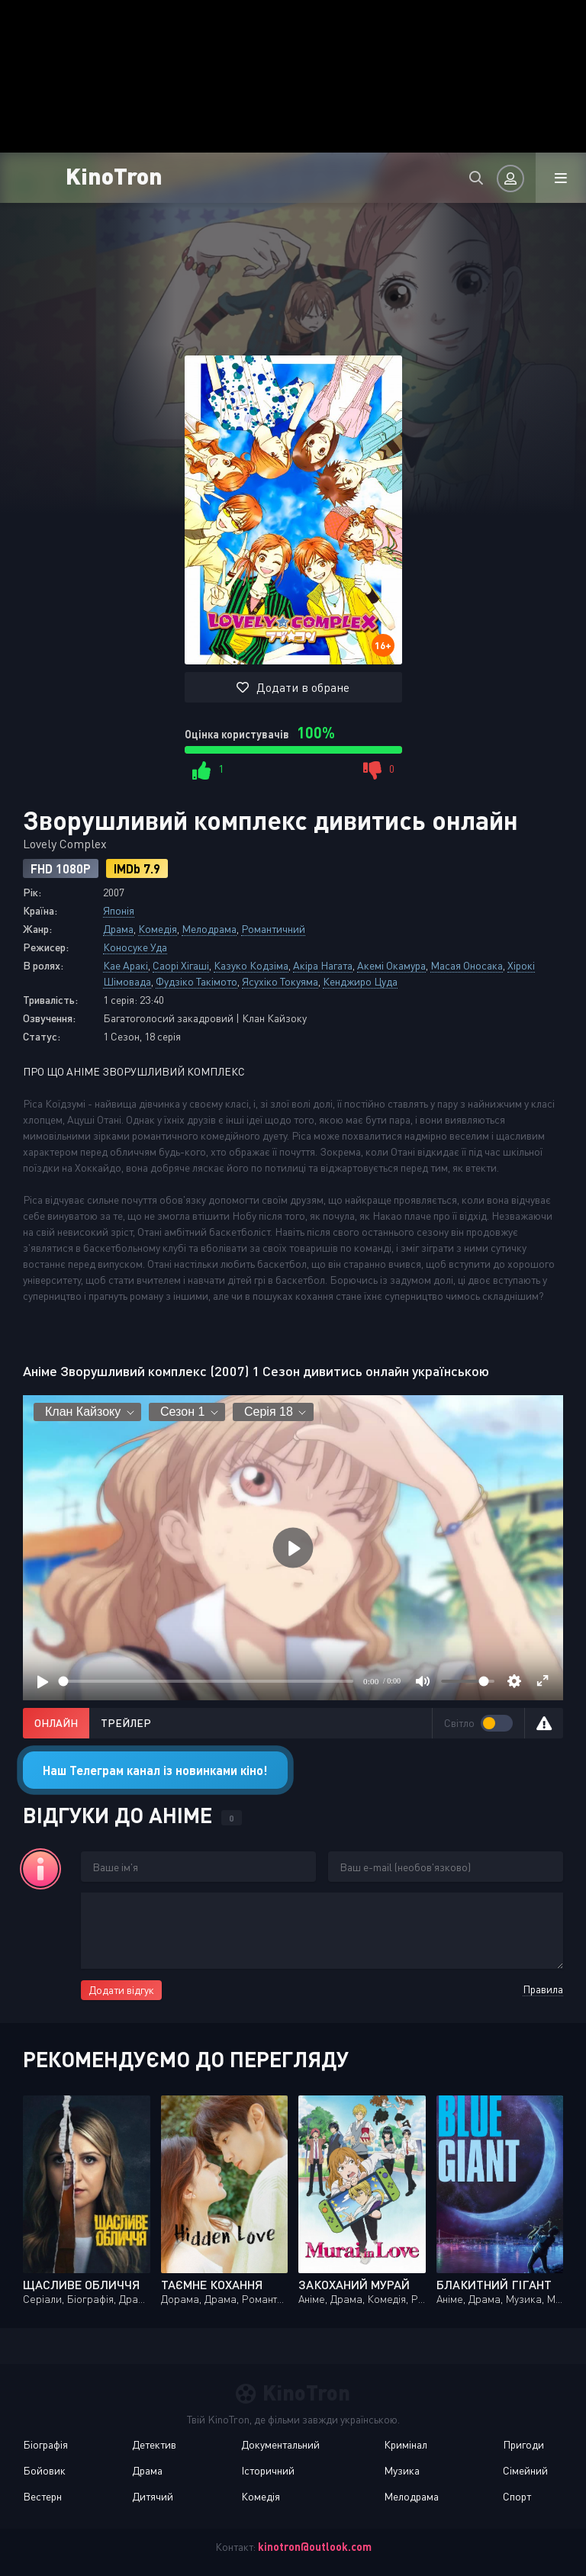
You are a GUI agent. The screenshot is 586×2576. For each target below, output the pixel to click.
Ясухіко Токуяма (280, 981)
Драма (118, 928)
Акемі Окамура (391, 965)
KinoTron (114, 175)
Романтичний (273, 928)
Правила (543, 1989)
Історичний (268, 2470)
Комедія (157, 928)
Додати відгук (121, 1989)
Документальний (280, 2444)
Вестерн (42, 2496)
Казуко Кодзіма (251, 965)
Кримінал (405, 2444)
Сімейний (525, 2470)
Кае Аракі (125, 965)
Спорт (517, 2496)
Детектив (154, 2444)
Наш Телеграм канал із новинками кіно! (155, 1770)
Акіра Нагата (323, 965)
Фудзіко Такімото (196, 981)
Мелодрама (209, 928)
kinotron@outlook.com (315, 2546)
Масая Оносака (466, 965)
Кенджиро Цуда (360, 981)
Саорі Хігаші (181, 965)
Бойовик (44, 2470)
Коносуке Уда (135, 947)
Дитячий (152, 2496)
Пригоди (523, 2444)
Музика (402, 2470)
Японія (118, 910)
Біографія (45, 2444)
